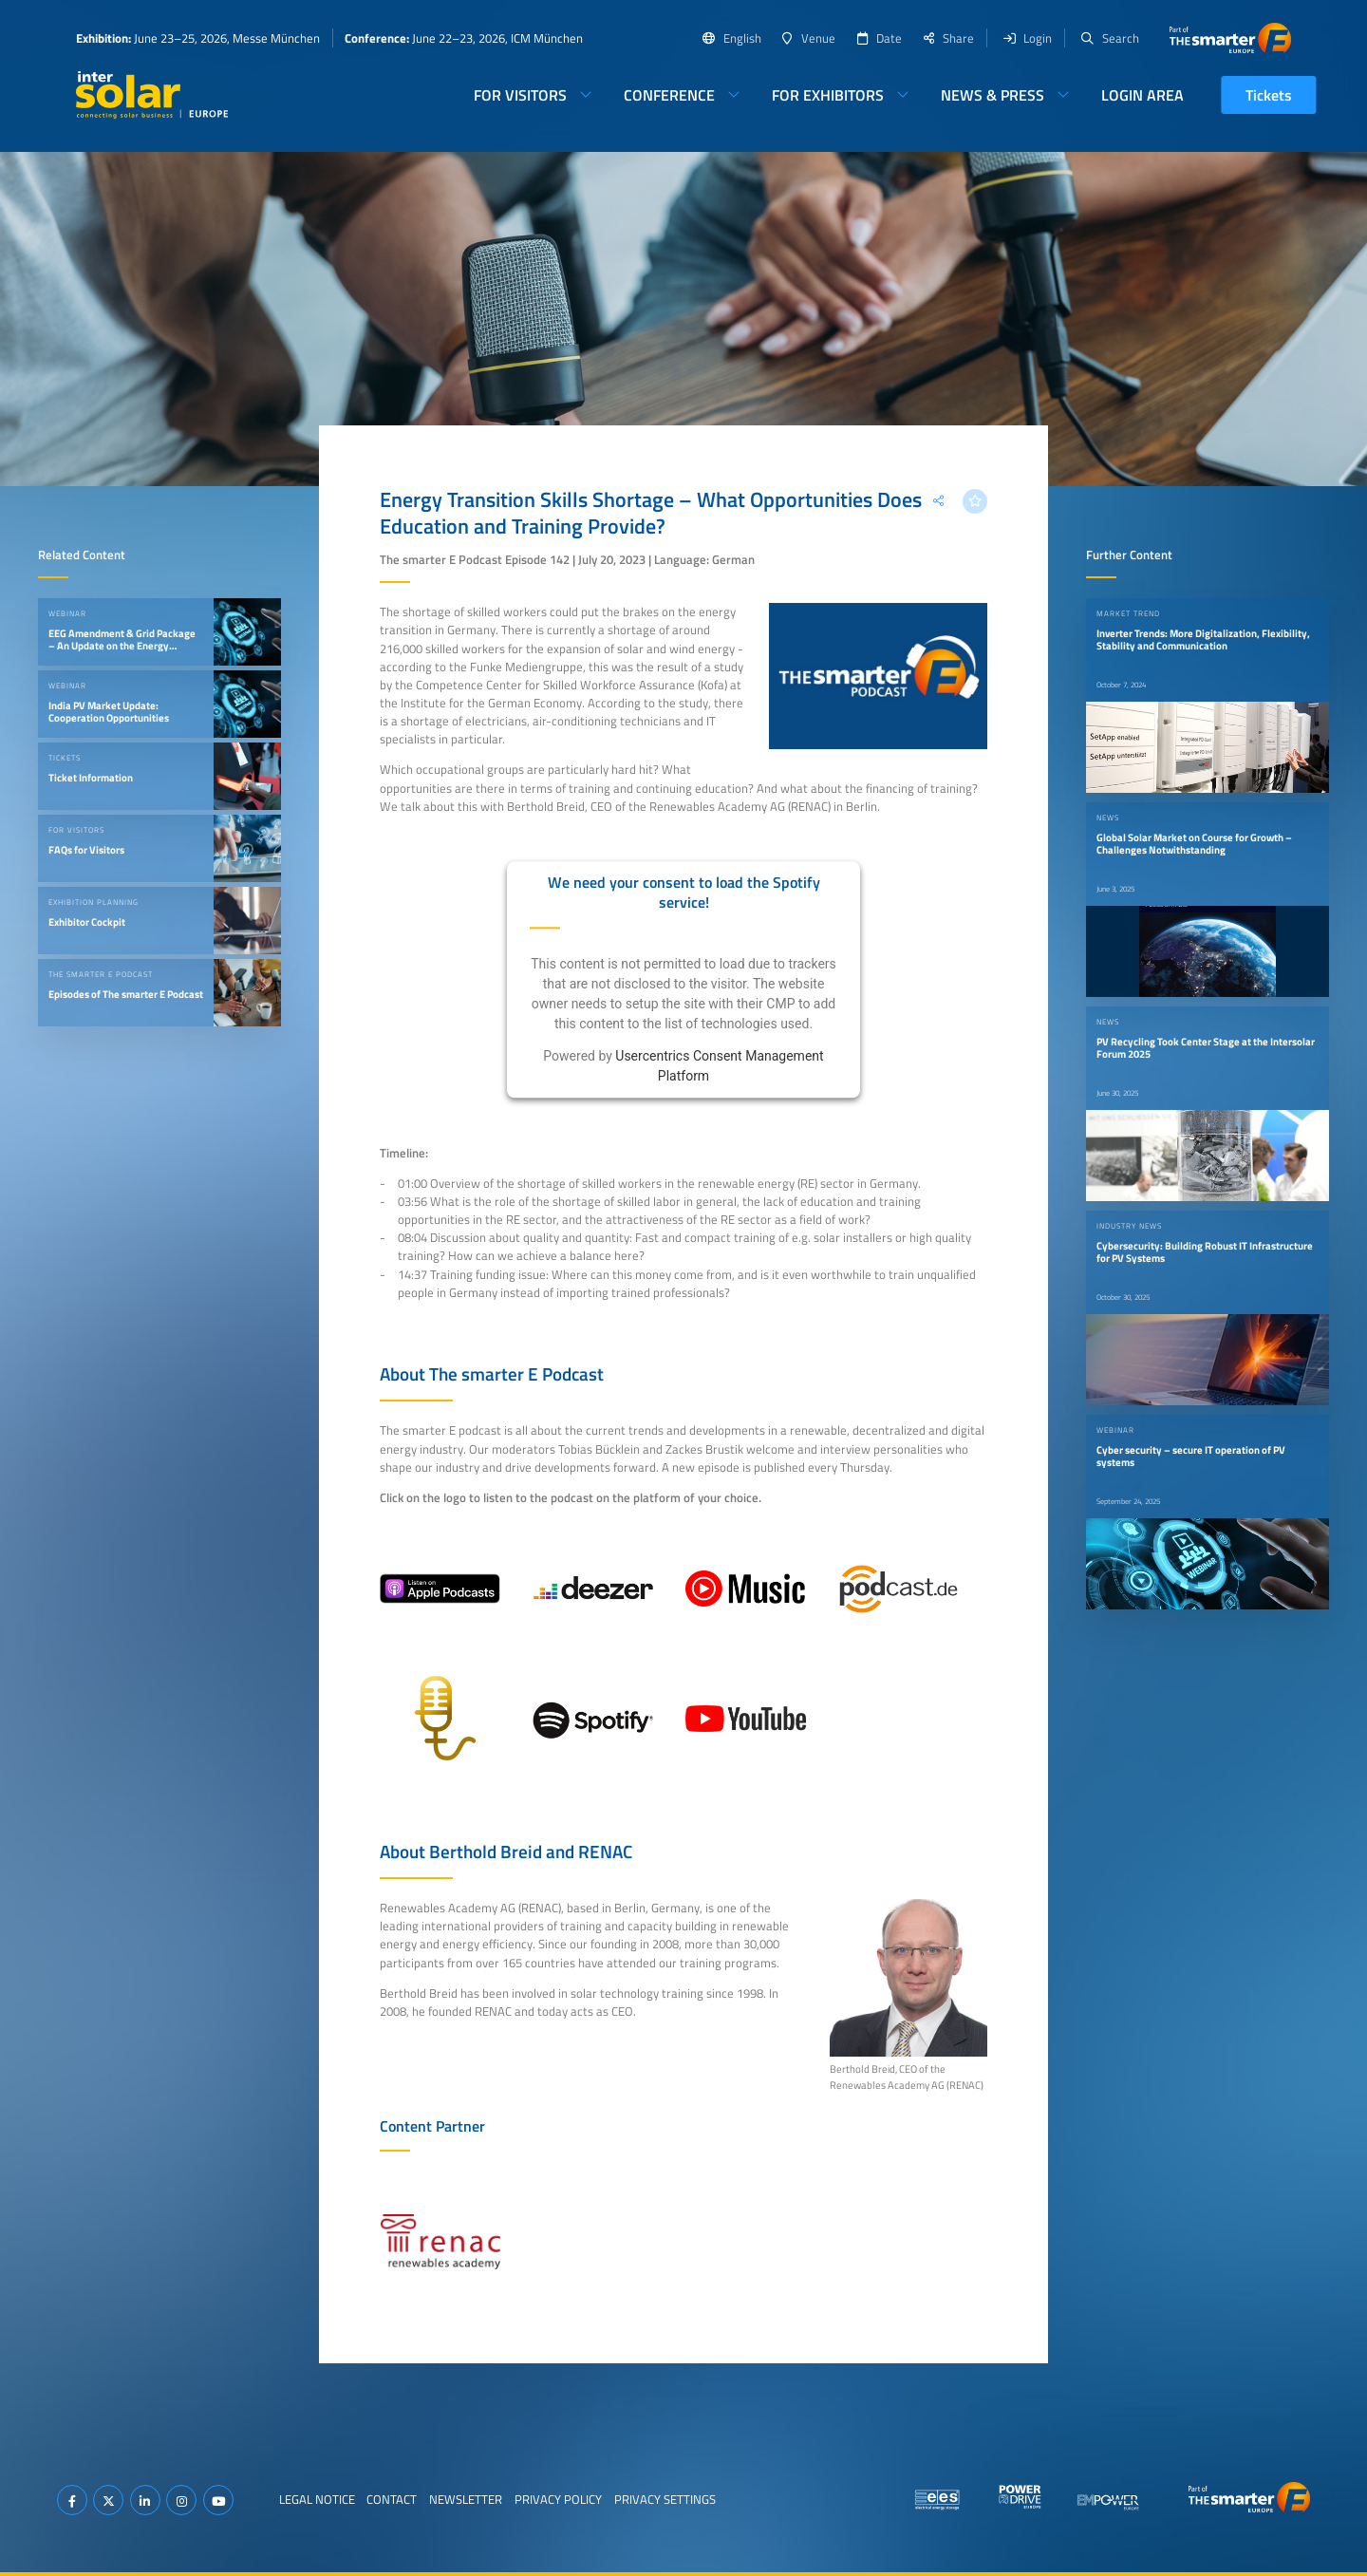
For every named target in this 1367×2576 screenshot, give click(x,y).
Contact (391, 2499)
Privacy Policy (558, 2499)
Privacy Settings (665, 2499)
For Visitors (520, 95)
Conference (669, 95)
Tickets (1268, 95)
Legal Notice (317, 2499)
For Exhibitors (828, 95)
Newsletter (465, 2499)
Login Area (1142, 95)
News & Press (992, 95)
